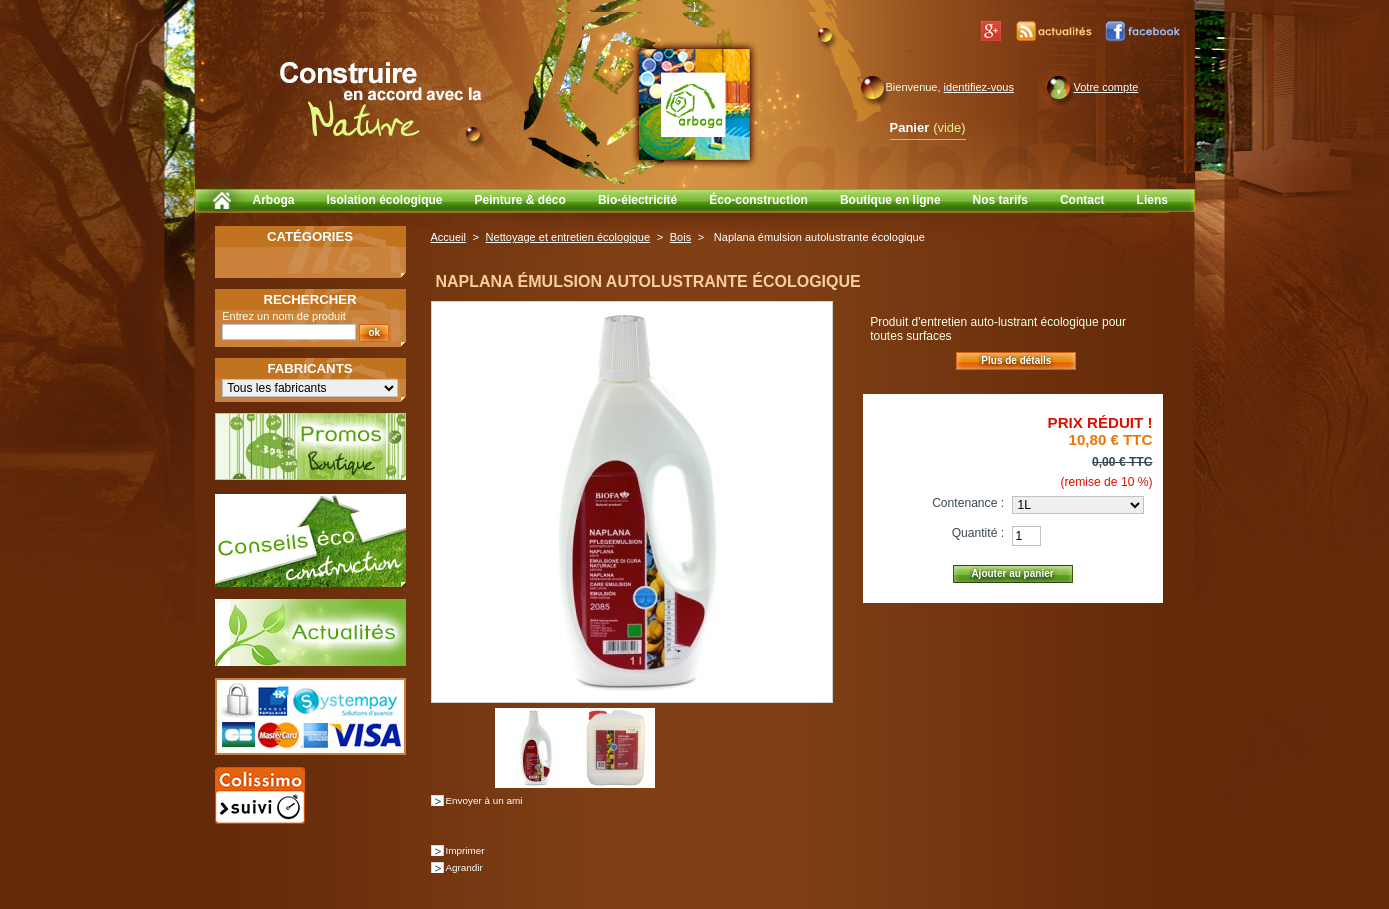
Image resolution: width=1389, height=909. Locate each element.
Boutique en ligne (890, 200)
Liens (1152, 200)
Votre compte (1106, 87)
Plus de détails (1016, 360)
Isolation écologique (385, 200)
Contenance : (968, 503)
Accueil (448, 237)
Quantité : (978, 533)
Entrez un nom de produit (284, 316)
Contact (1082, 200)
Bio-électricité (637, 200)
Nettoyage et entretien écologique (568, 237)
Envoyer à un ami (484, 800)
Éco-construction (758, 200)
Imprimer (465, 850)
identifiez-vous (979, 87)
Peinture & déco (520, 200)
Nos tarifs (1000, 200)
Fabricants (310, 368)
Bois (680, 237)
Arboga (274, 200)
